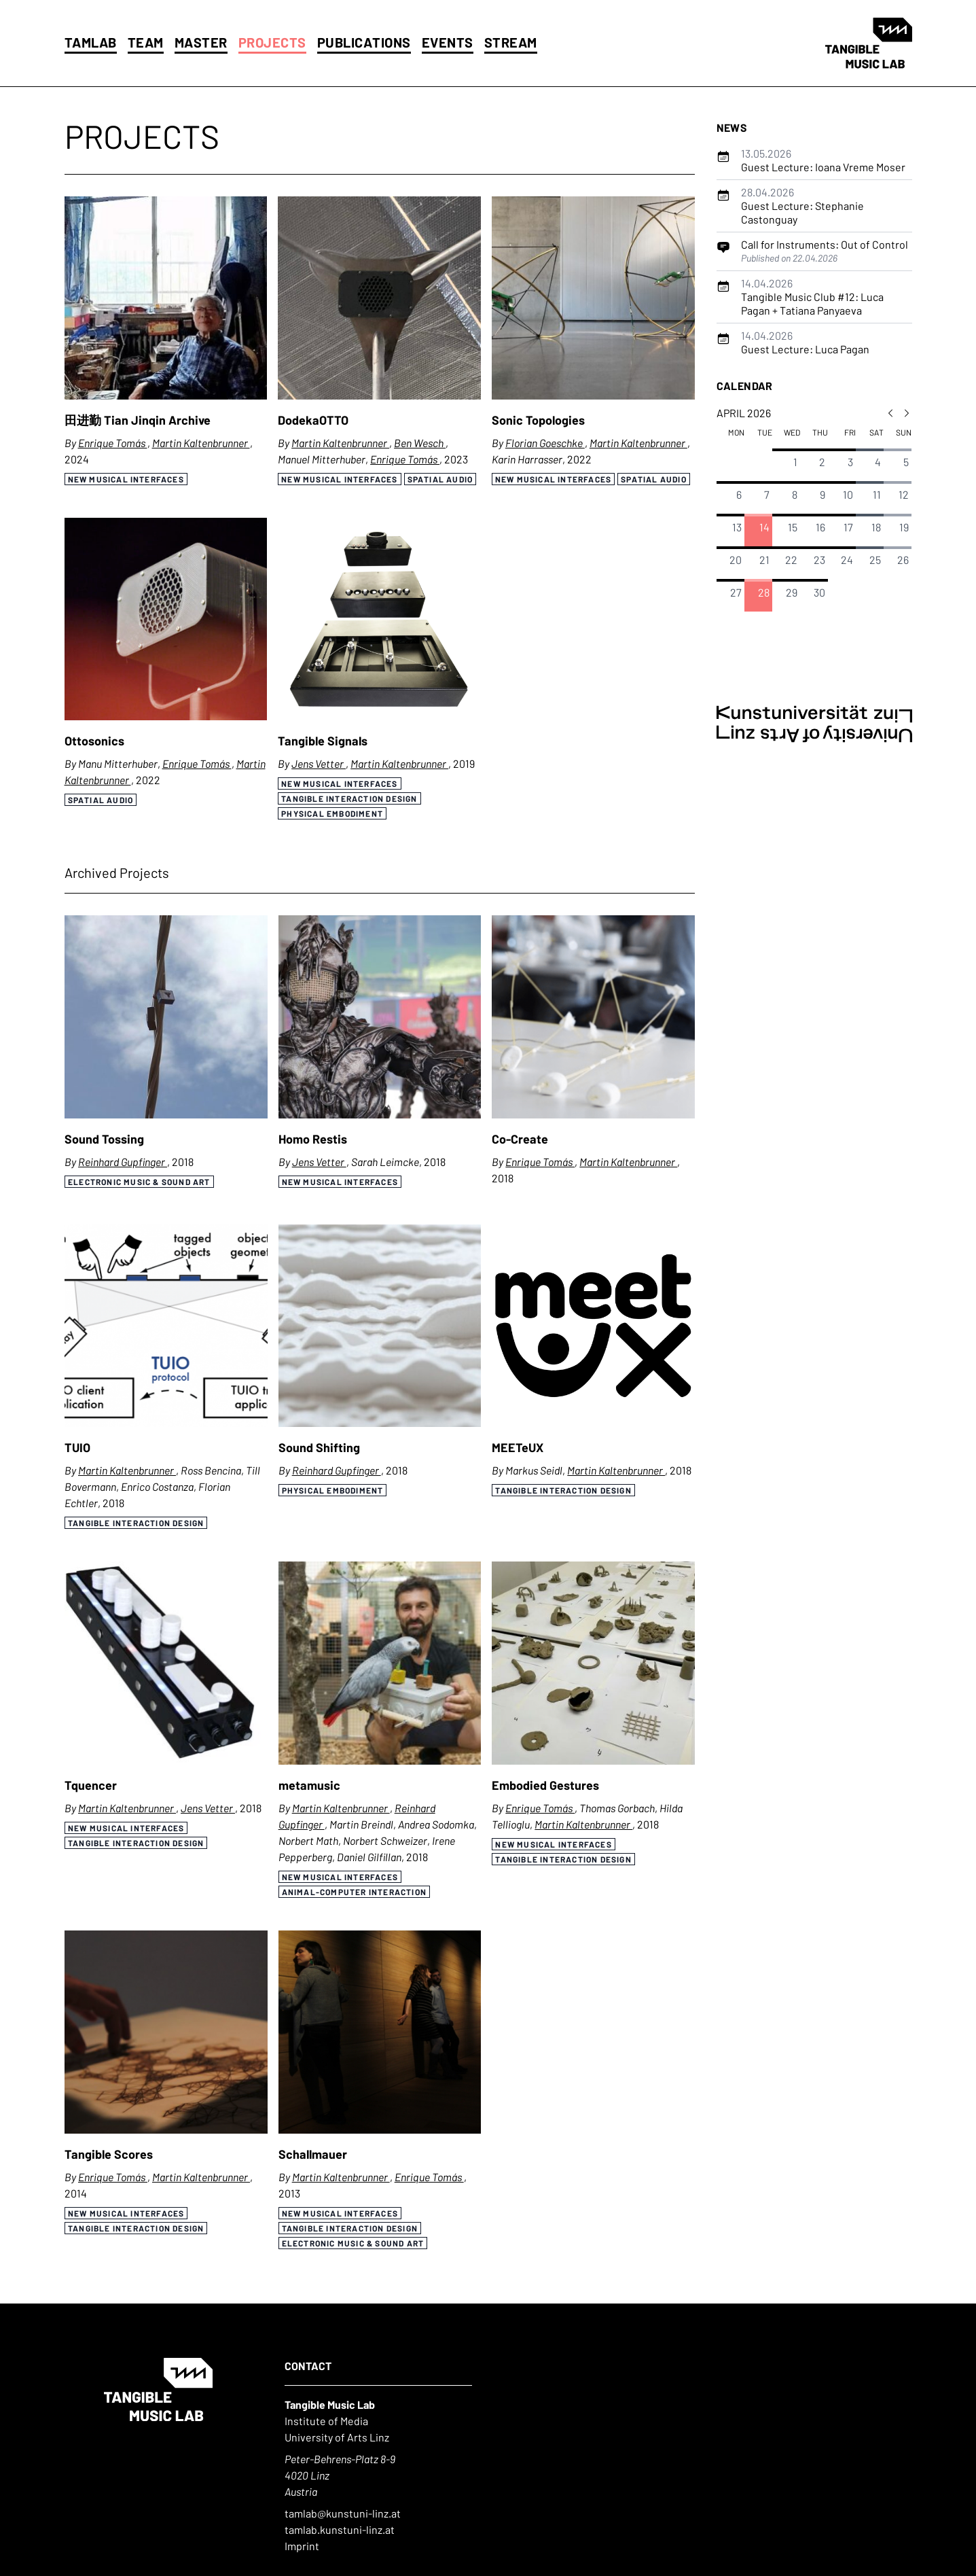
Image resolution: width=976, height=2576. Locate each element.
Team (146, 42)
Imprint (302, 2545)
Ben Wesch (420, 442)
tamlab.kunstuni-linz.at (340, 2529)
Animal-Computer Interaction (353, 1891)
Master (201, 42)
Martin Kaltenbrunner (201, 442)
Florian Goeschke (545, 442)
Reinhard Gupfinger (122, 1161)
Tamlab (91, 42)
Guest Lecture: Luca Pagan (805, 342)
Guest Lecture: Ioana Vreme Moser (823, 160)
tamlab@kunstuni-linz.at (343, 2513)
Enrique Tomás (112, 442)
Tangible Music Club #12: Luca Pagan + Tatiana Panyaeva (812, 297)
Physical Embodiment (332, 813)
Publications (364, 42)
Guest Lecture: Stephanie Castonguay (802, 206)
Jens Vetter (318, 763)
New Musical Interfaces (126, 479)
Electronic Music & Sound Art (139, 1181)
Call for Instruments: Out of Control (824, 244)
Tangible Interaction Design (349, 798)
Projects (272, 42)
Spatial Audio (440, 479)
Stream (510, 42)
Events (447, 42)
